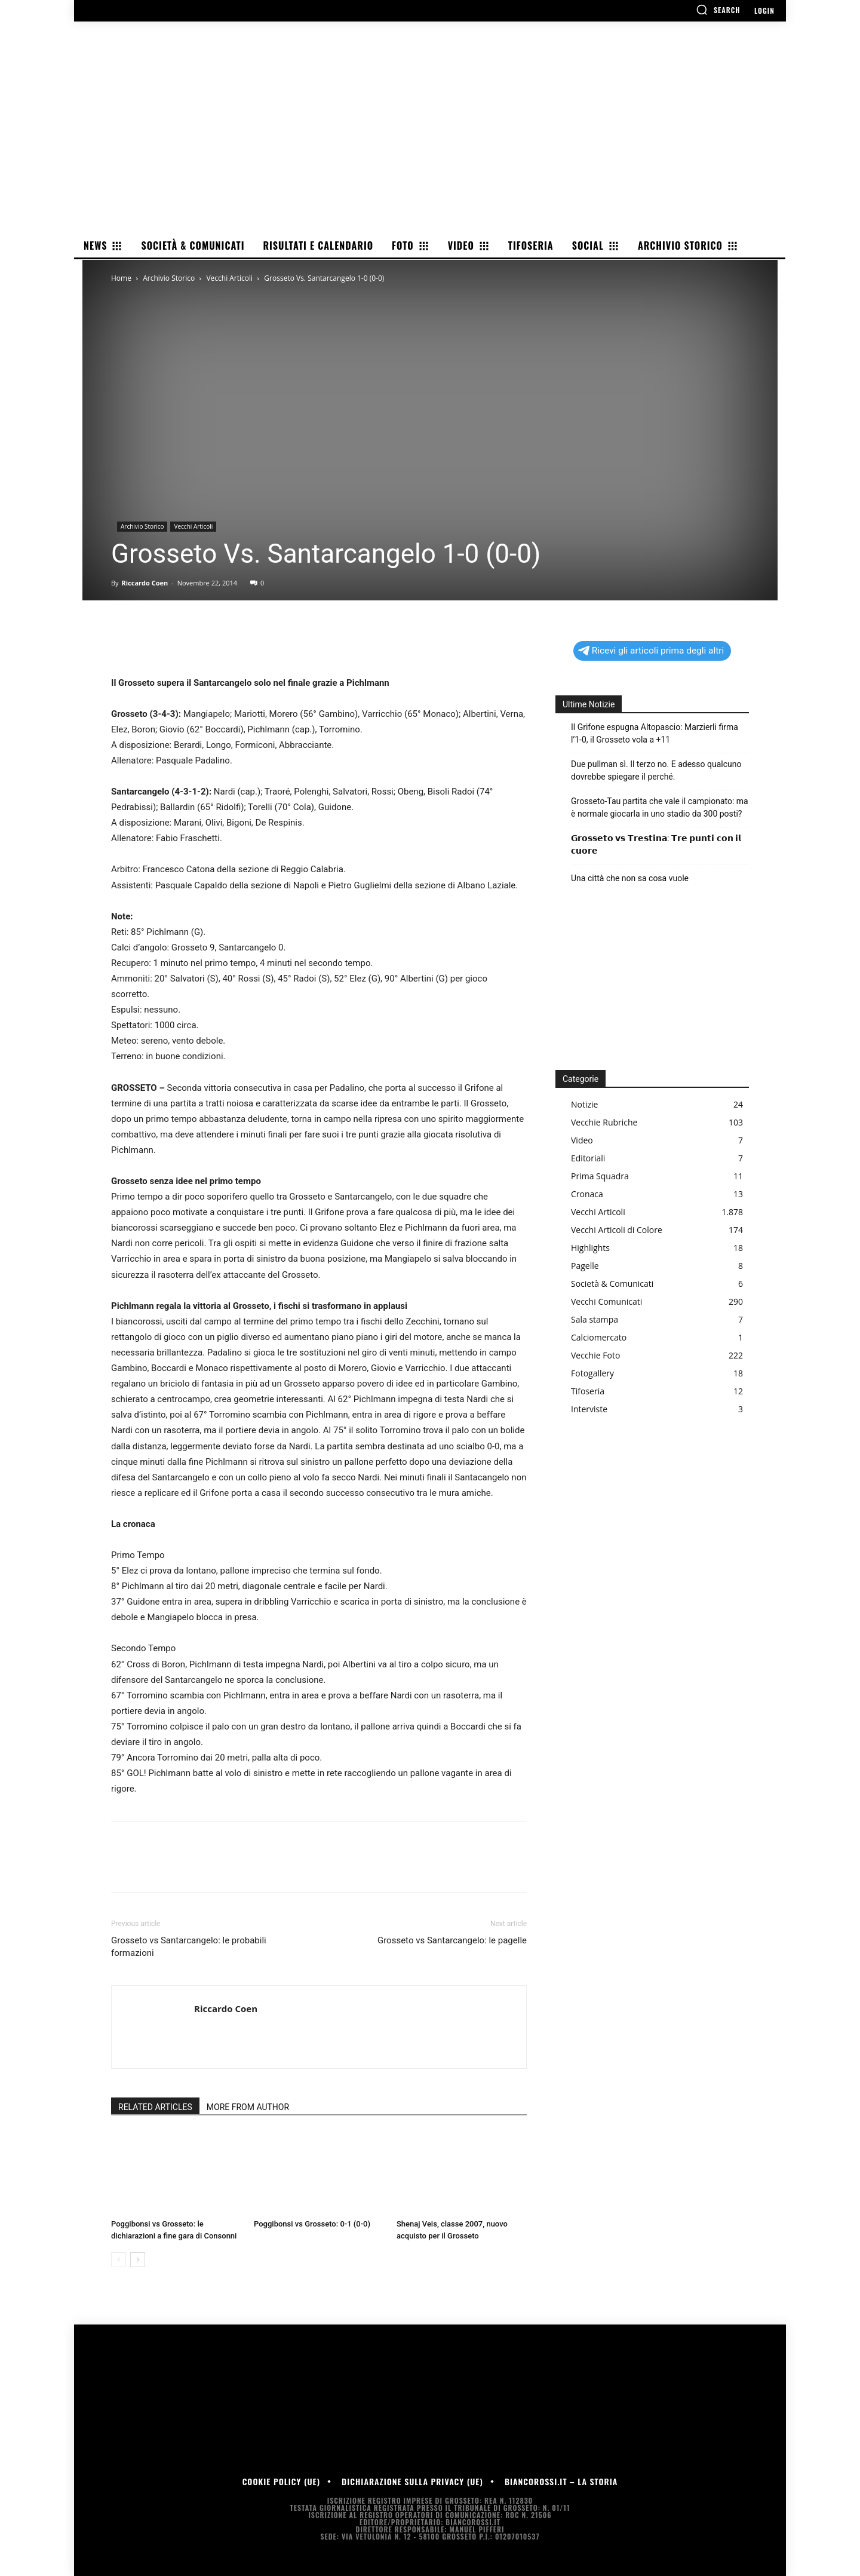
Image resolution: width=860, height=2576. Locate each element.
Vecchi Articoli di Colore (616, 1229)
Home (121, 278)
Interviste (589, 1409)
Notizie (584, 1104)
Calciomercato (598, 1337)
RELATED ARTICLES (155, 2107)
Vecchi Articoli (229, 278)
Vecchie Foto (595, 1355)
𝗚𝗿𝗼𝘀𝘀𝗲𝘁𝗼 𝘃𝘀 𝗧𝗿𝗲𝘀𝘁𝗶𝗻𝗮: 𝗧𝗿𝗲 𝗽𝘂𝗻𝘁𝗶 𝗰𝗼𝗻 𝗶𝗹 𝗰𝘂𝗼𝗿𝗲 (656, 844)
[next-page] (137, 2259)
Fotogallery (592, 1373)
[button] (718, 10)
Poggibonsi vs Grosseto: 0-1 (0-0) (312, 2223)
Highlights (590, 1247)
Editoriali (588, 1158)
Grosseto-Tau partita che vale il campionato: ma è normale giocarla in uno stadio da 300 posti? (659, 807)
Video (582, 1140)
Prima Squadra (600, 1176)
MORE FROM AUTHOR (248, 2107)
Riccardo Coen (144, 582)
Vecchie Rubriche (604, 1122)
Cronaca (587, 1194)
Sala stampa (594, 1319)
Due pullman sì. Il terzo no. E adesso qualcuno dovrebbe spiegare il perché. (656, 770)
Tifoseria (587, 1391)
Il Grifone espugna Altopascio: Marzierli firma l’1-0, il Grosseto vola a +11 (654, 733)
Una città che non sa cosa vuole (630, 878)
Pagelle (585, 1265)
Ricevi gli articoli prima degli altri (651, 650)
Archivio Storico (169, 278)
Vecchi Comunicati (606, 1301)
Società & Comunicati (612, 1283)
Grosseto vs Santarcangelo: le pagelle (452, 1940)
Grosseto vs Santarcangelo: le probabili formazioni (188, 1946)
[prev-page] (118, 2259)
